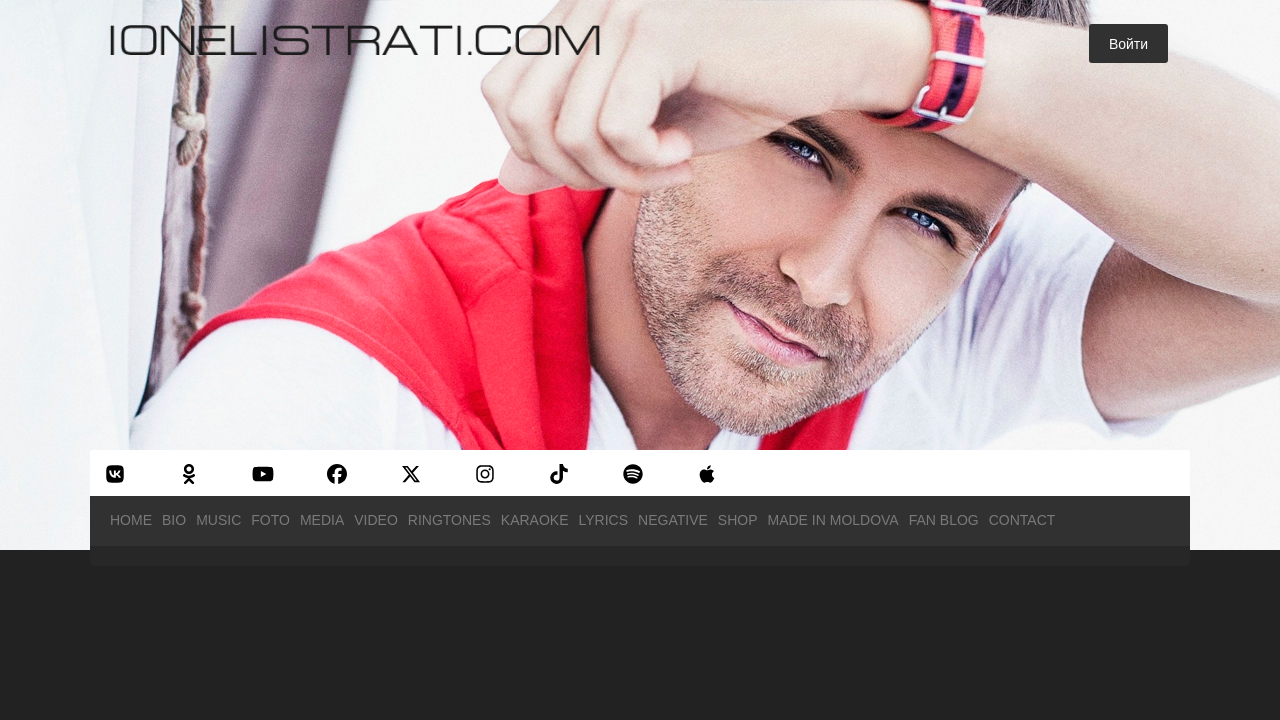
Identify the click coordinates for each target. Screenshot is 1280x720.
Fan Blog (944, 520)
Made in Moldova (833, 520)
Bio (174, 520)
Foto (270, 520)
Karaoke (535, 520)
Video (376, 520)
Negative (673, 520)
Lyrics (604, 520)
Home (131, 520)
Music (218, 520)
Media (322, 520)
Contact (1022, 520)
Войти (1128, 44)
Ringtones (449, 520)
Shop (738, 520)
